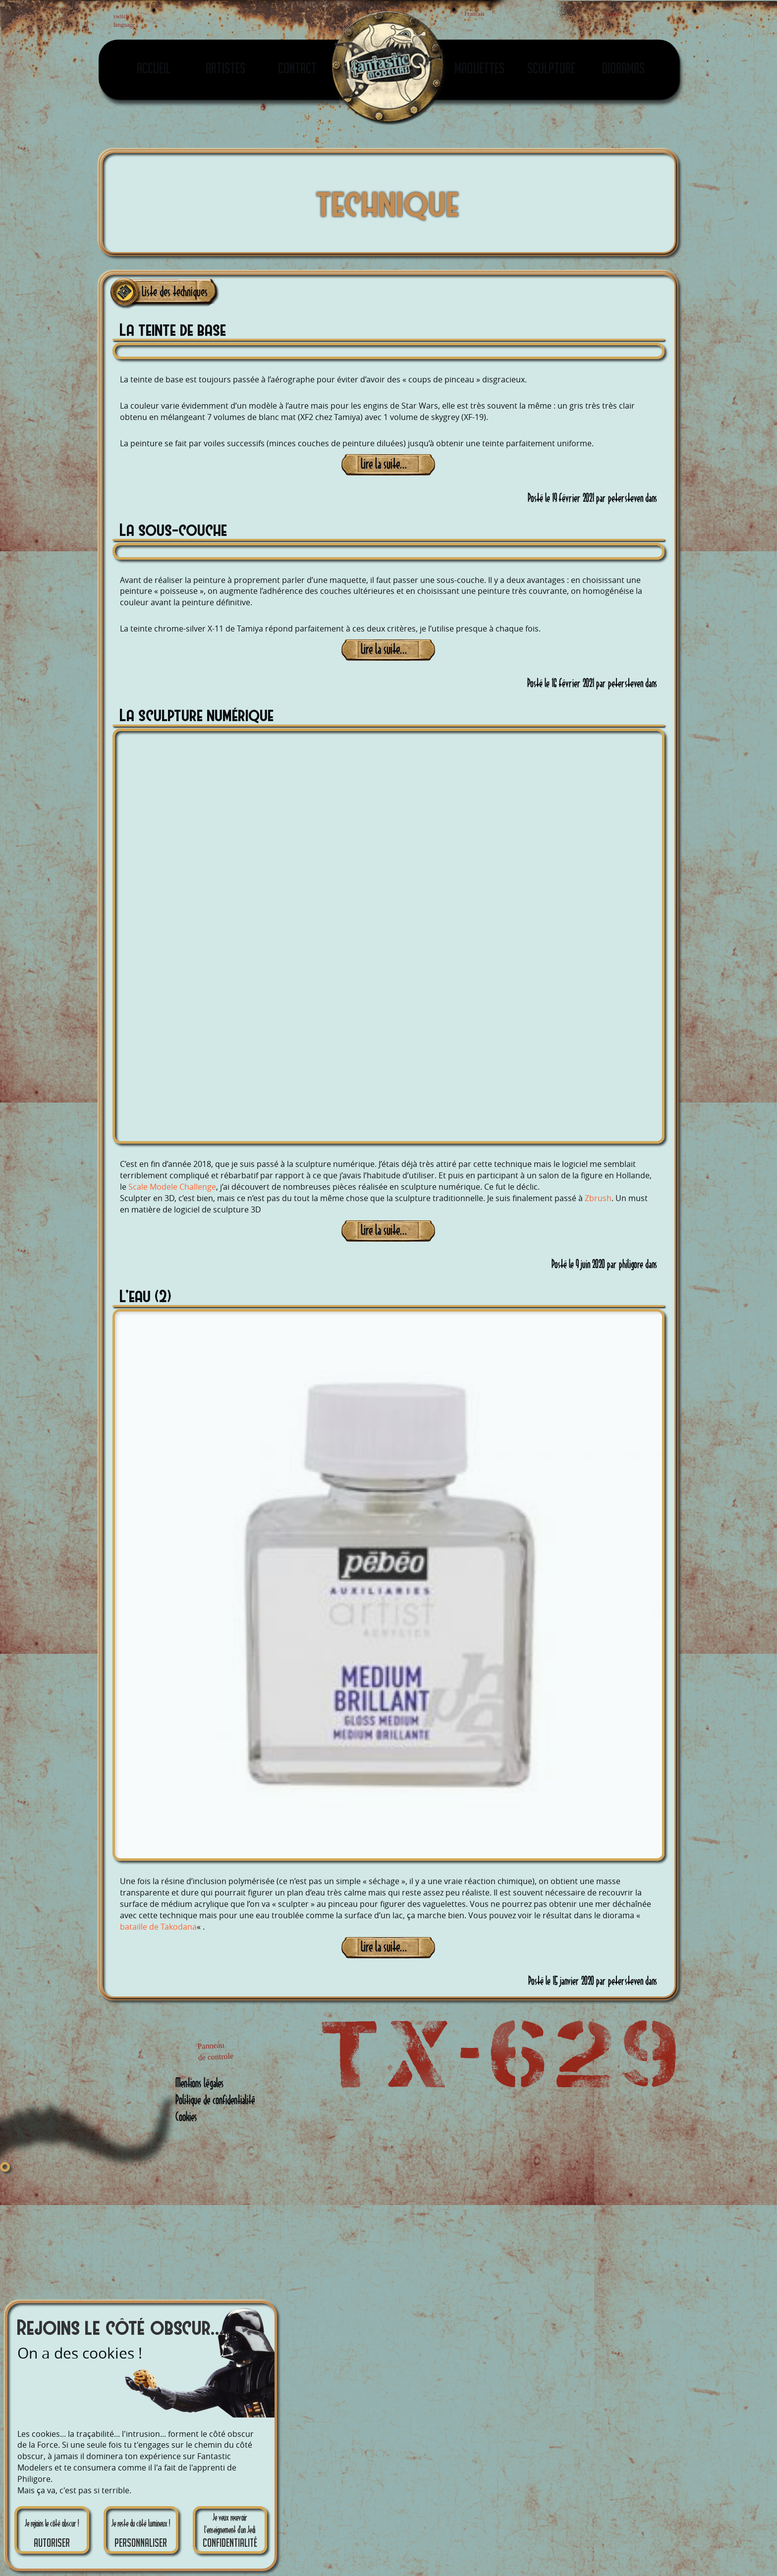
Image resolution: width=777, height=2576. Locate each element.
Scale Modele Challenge (172, 1186)
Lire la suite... (384, 464)
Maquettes (479, 67)
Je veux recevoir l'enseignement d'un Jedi (230, 2531)
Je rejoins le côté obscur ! (52, 2534)
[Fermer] (5, 2167)
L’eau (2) (146, 1295)
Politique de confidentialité (215, 2099)
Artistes (225, 67)
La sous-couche (173, 529)
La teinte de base (173, 329)
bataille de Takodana (158, 1926)
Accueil (153, 67)
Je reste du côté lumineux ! (141, 2534)
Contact (297, 67)
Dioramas (623, 67)
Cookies (186, 2116)
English (187, 21)
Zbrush (598, 1198)
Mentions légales (199, 2083)
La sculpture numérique (197, 714)
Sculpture (551, 67)
